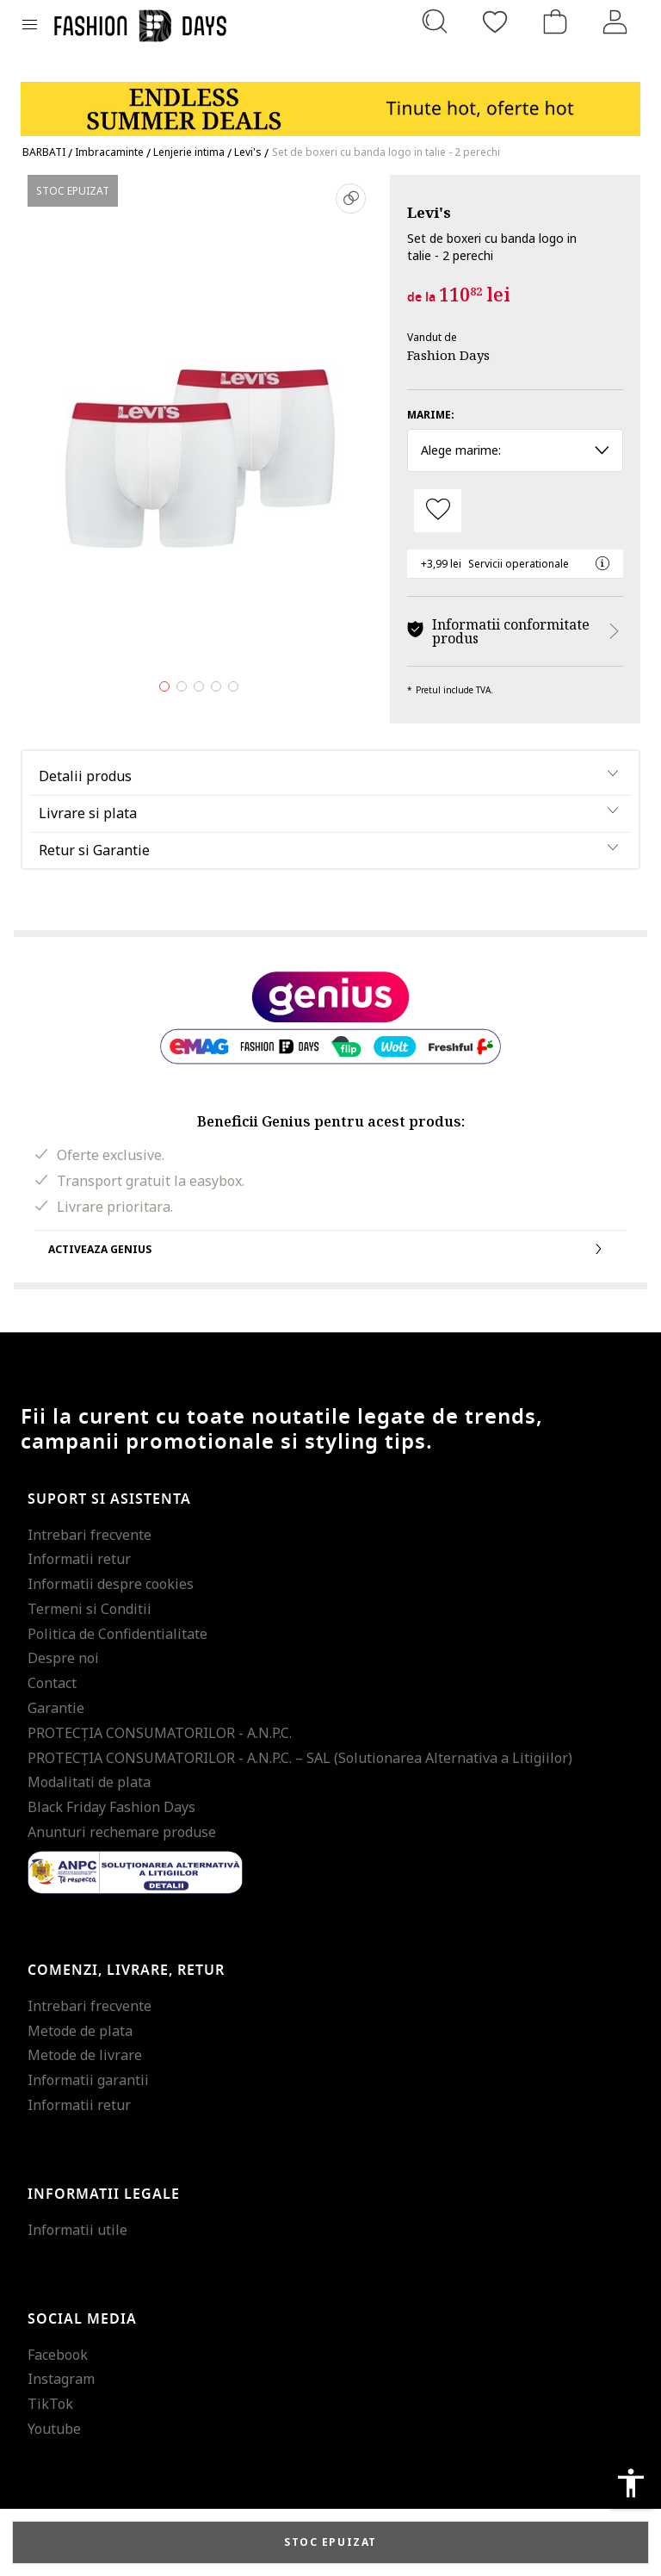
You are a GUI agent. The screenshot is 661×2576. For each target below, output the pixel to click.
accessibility (631, 2483)
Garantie (56, 1707)
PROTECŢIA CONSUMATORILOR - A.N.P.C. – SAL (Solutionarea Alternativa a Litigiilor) (300, 1757)
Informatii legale (104, 2194)
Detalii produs (85, 776)
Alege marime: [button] (515, 450)
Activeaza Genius (330, 1248)
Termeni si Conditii (89, 1608)
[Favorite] (495, 21)
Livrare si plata (88, 813)
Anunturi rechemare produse (122, 1831)
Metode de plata (80, 2030)
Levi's (429, 212)
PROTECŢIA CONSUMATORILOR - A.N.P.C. (160, 1732)
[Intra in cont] (615, 21)
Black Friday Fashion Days (111, 1806)
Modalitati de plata (89, 1781)
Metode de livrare (85, 2054)
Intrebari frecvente (89, 1534)
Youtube (54, 2428)
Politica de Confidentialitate (117, 1633)
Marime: (430, 414)
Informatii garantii (88, 2079)
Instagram (61, 2378)
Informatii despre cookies (111, 1583)
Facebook (58, 2354)
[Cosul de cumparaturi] (555, 21)
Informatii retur (79, 1558)
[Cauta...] (435, 21)
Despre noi (63, 1657)
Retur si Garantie (94, 850)
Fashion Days (448, 354)
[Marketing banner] (330, 101)
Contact (52, 1682)
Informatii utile (77, 2229)
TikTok (50, 2403)
